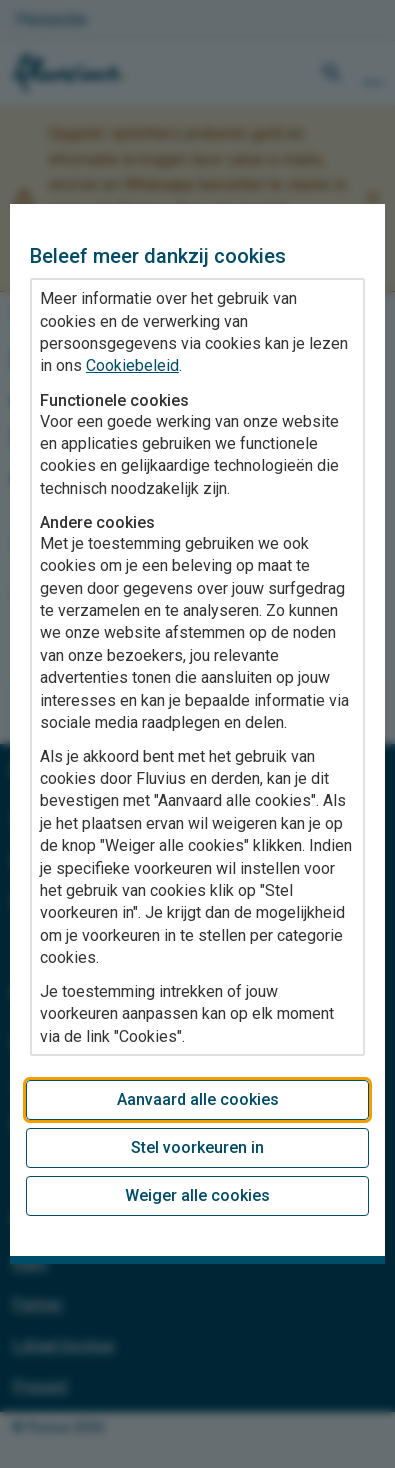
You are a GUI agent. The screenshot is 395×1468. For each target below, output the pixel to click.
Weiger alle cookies (197, 1195)
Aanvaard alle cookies (198, 1099)
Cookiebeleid (132, 365)
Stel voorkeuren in (197, 1147)
